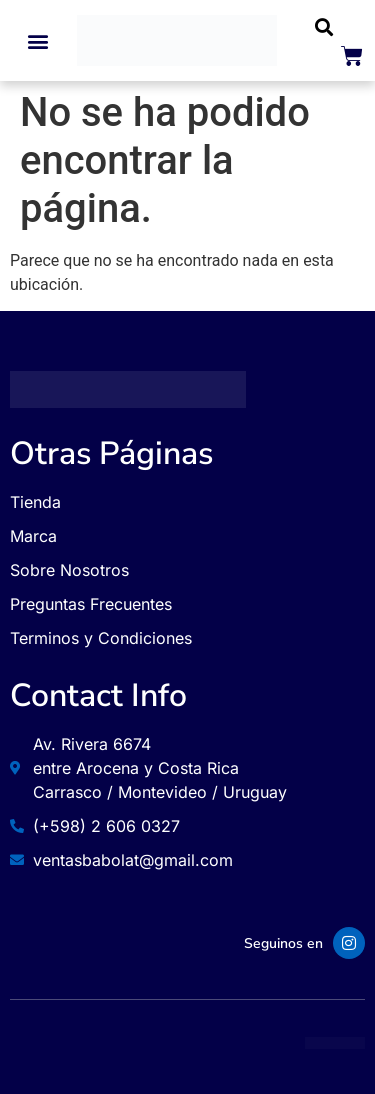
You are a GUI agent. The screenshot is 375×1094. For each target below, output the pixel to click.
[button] (38, 40)
